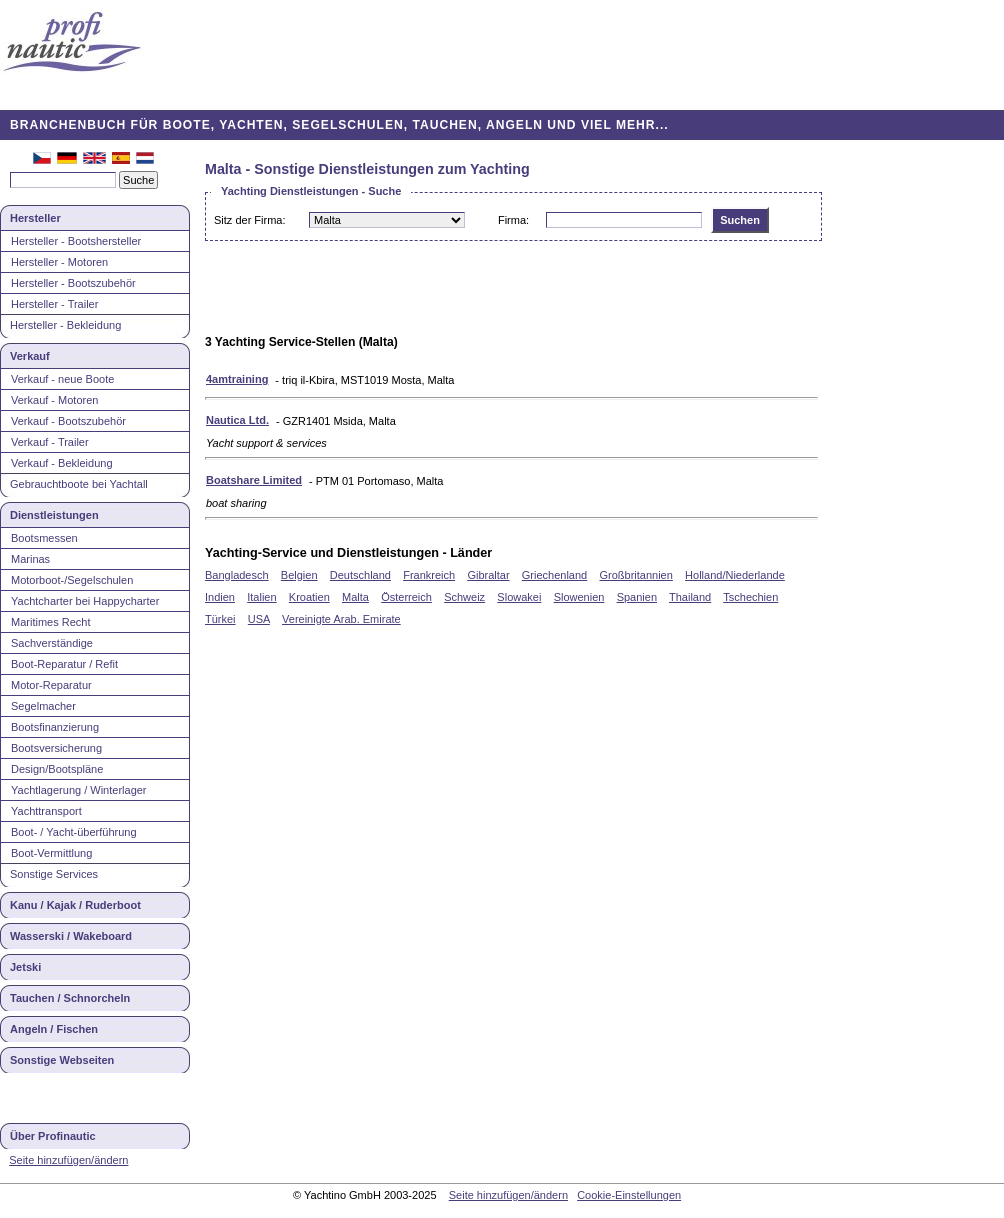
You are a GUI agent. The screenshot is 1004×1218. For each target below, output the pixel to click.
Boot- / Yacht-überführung (74, 832)
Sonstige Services (54, 874)
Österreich (406, 597)
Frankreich (429, 575)
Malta (355, 597)
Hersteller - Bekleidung (65, 325)
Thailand (690, 597)
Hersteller (35, 218)
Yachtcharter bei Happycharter (85, 601)
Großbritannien (635, 575)
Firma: (513, 220)
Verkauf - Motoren (54, 400)
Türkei (220, 619)
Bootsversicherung (56, 748)
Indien (220, 597)
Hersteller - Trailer (54, 304)
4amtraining (237, 379)
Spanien (637, 597)
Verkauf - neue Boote (62, 379)
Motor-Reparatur (51, 685)
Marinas (30, 559)
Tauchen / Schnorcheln (70, 998)
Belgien (299, 575)
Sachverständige (52, 643)
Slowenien (579, 597)
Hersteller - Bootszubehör (73, 283)
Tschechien (750, 597)
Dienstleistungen (54, 515)
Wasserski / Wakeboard (71, 936)
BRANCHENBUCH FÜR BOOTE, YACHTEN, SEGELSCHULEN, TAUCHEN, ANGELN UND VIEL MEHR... (339, 125)
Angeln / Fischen (54, 1029)
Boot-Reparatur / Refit (64, 664)
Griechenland (554, 575)
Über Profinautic (53, 1136)
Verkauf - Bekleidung (62, 463)
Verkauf (30, 356)
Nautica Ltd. (237, 420)
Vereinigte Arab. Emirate (341, 619)
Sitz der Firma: (250, 220)
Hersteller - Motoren (59, 262)
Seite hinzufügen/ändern (68, 1160)
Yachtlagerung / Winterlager (79, 790)
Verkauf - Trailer (50, 442)
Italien (261, 597)
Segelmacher (43, 706)
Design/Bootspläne (57, 769)
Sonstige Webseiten (62, 1060)
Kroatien (309, 597)
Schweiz (464, 597)
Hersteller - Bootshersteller (76, 241)
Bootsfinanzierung (55, 727)
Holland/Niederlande (735, 575)
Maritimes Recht (50, 622)
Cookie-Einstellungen (629, 1195)
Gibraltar (488, 575)
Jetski (25, 967)
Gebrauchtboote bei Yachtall (79, 484)
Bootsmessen (44, 538)
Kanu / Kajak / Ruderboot (75, 905)
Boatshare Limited (254, 480)
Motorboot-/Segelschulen (72, 580)
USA (259, 619)
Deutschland (360, 575)
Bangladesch (237, 575)
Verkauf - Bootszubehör (68, 421)
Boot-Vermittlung (51, 853)
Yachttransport (46, 811)
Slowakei (519, 597)
